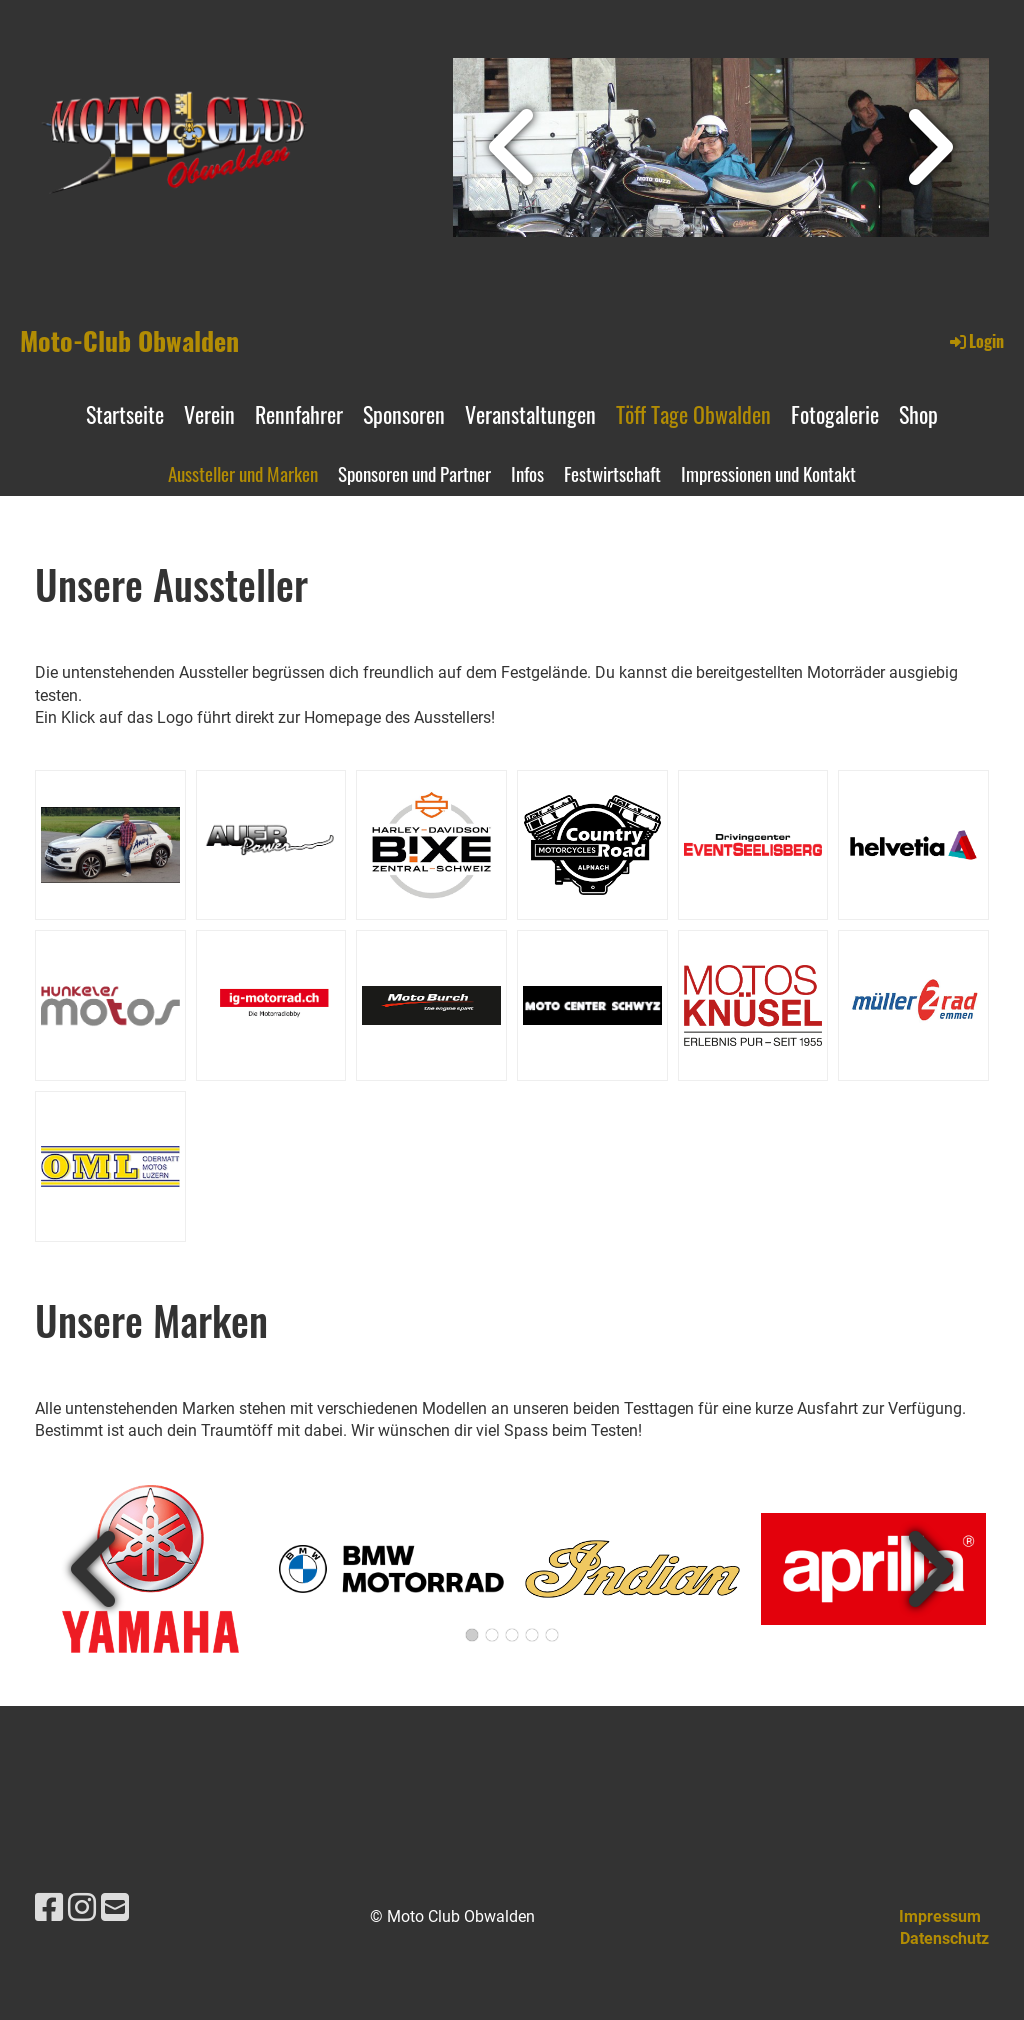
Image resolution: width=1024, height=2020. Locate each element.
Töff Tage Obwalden (693, 414)
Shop (918, 414)
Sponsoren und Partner (414, 473)
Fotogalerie (835, 414)
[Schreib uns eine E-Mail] (115, 1908)
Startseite (125, 414)
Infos (527, 473)
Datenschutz (944, 1938)
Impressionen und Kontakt (768, 473)
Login (975, 341)
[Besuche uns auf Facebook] (49, 1908)
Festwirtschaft (612, 473)
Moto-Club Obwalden (129, 341)
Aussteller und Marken (243, 473)
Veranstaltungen (530, 414)
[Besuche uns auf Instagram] (82, 1908)
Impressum (940, 1916)
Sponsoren (404, 414)
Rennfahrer (299, 414)
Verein (209, 414)
